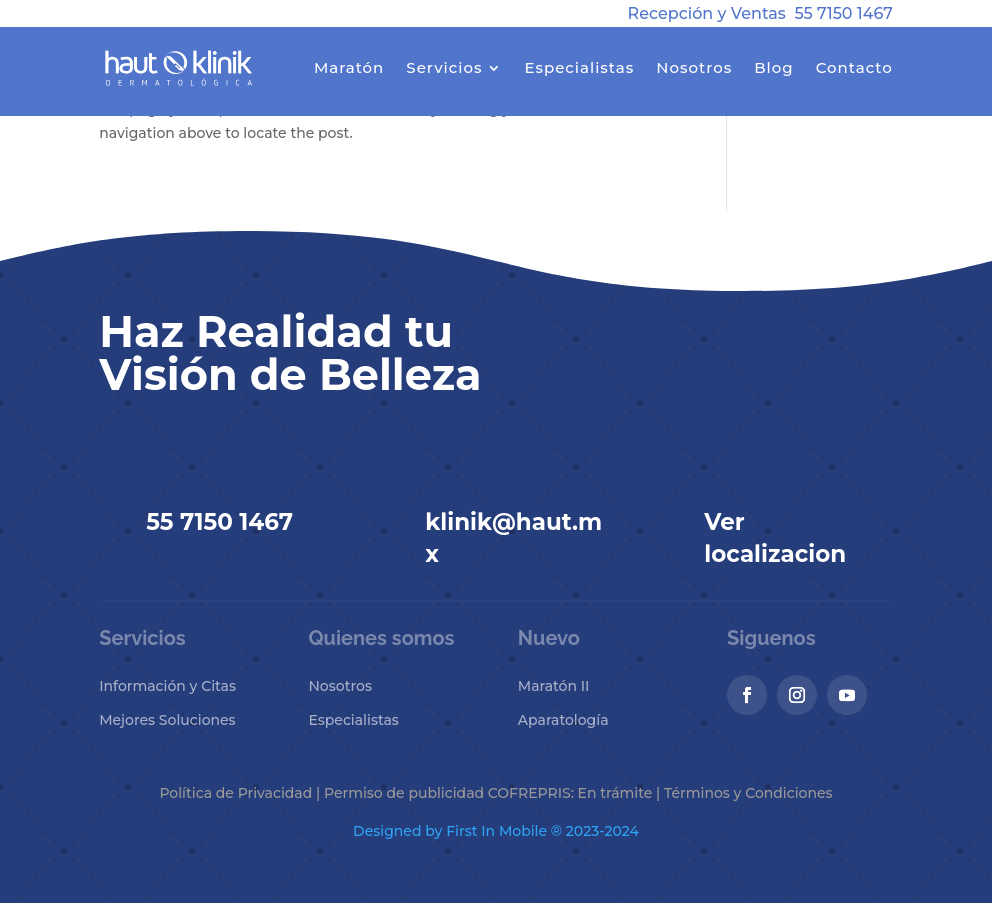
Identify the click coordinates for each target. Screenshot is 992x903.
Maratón (349, 67)
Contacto (854, 67)
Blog (773, 67)
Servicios (444, 67)
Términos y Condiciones (748, 793)
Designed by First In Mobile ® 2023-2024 (496, 831)
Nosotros (694, 67)
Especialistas (579, 67)
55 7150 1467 (843, 13)
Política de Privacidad (235, 793)
